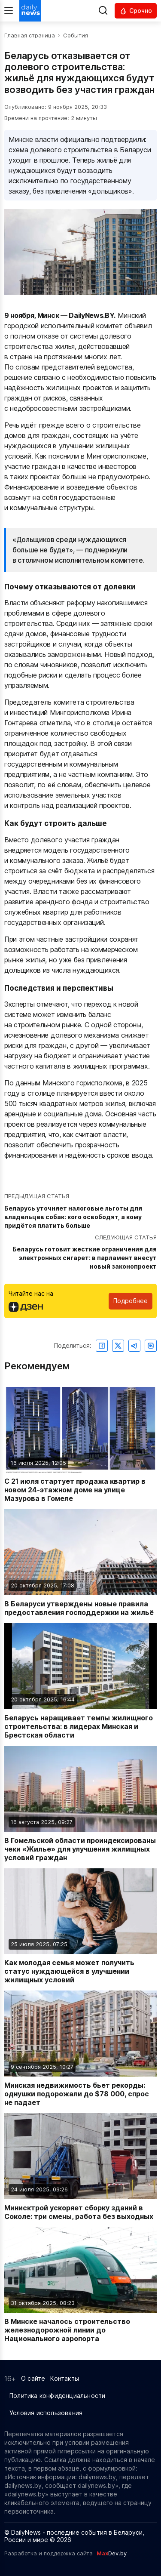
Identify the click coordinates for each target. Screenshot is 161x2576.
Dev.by (112, 2553)
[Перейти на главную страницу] (30, 11)
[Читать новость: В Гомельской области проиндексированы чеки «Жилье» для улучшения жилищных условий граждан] (80, 1804)
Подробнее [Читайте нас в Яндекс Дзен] (130, 1300)
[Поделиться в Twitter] (118, 1346)
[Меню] (8, 10)
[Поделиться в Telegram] (134, 1346)
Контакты (64, 2378)
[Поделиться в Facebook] (102, 1346)
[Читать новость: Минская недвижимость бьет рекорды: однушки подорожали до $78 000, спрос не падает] (80, 2049)
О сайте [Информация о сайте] (33, 2378)
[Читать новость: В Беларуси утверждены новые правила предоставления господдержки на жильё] (80, 1563)
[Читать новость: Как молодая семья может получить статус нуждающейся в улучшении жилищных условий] (80, 1926)
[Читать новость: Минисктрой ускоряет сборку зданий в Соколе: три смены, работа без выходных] (80, 2167)
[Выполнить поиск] (103, 11)
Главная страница (29, 35)
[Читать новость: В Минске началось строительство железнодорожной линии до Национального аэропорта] (80, 2285)
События (75, 35)
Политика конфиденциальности (57, 2395)
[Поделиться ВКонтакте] (151, 1346)
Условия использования (45, 2412)
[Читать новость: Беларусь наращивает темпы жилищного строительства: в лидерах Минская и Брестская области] (80, 1681)
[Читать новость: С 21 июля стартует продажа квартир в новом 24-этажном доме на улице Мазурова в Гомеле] (80, 1445)
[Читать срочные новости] (136, 10)
